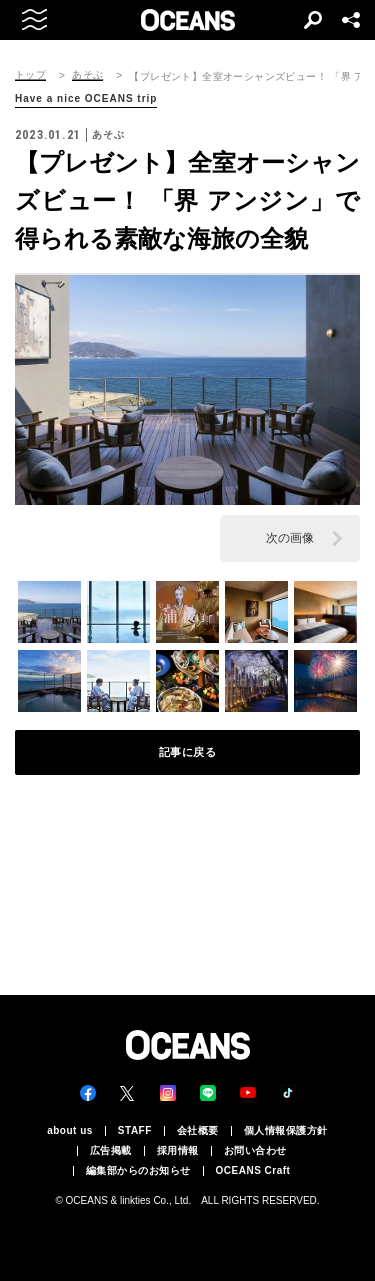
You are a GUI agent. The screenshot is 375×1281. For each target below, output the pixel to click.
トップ (30, 75)
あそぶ (87, 75)
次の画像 (290, 538)
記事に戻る (188, 752)
